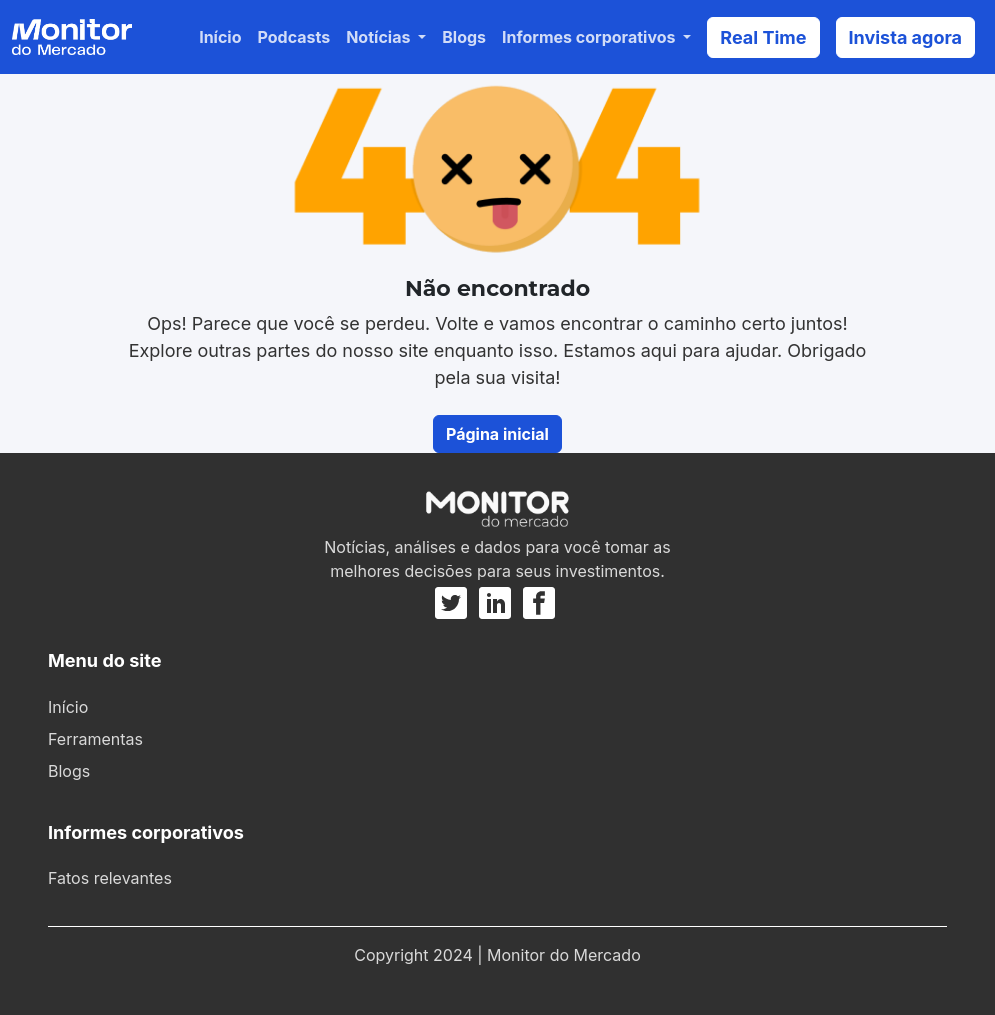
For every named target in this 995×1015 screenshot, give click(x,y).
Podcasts (294, 37)
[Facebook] (539, 603)
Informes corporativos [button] (590, 37)
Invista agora (906, 37)
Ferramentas (95, 739)
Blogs (464, 37)
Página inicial (497, 434)
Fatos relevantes (110, 878)
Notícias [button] (380, 37)
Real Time (763, 37)
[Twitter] (454, 603)
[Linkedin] (495, 603)
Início (220, 37)
